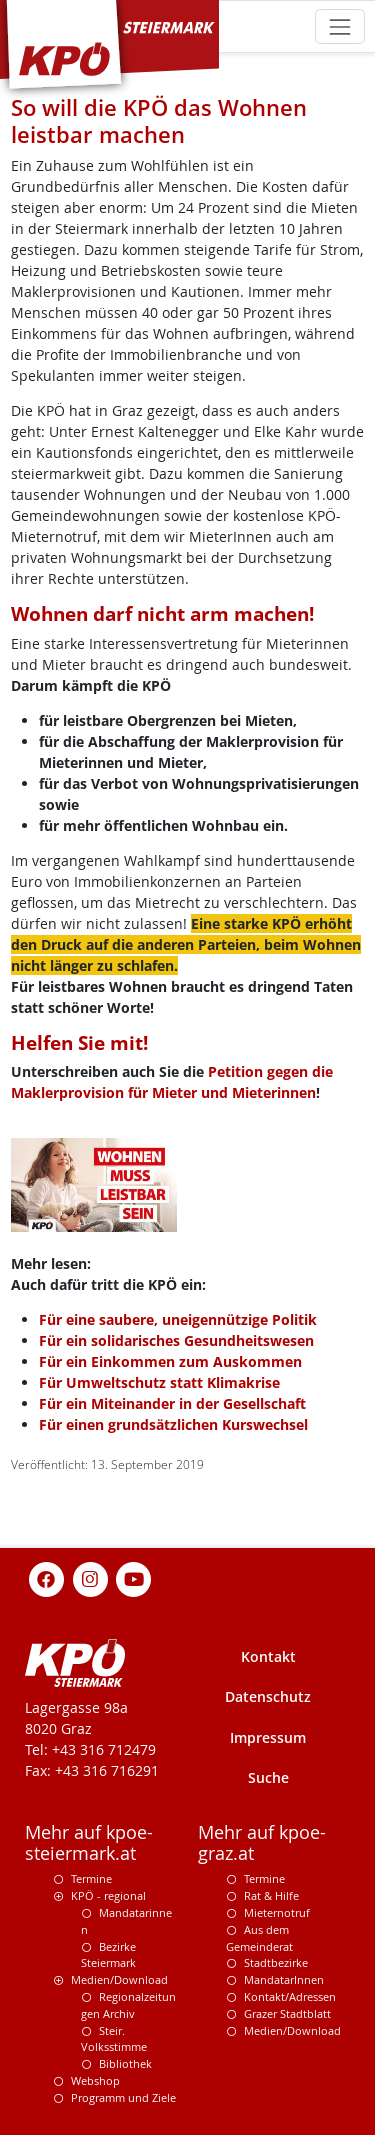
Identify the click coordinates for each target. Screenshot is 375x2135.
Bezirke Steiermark (108, 1955)
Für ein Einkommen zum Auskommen (170, 1361)
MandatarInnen (284, 1979)
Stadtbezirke (276, 1962)
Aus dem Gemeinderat (259, 1938)
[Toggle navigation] (339, 26)
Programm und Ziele (123, 2097)
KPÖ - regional (108, 1895)
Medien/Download (119, 1979)
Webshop (95, 2080)
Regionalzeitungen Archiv (128, 2005)
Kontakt (268, 1656)
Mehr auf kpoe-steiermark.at (89, 1843)
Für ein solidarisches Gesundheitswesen (176, 1340)
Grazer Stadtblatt (287, 2013)
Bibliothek (125, 2063)
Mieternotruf (277, 1912)
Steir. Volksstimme (114, 2039)
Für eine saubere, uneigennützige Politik (178, 1319)
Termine (91, 1878)
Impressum (268, 1737)
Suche (268, 1777)
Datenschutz (268, 1696)
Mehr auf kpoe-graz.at (262, 1843)
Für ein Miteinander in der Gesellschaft (172, 1403)
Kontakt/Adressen (290, 1996)
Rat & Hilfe (271, 1895)
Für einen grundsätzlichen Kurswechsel (173, 1424)
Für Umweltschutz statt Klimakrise (159, 1382)
